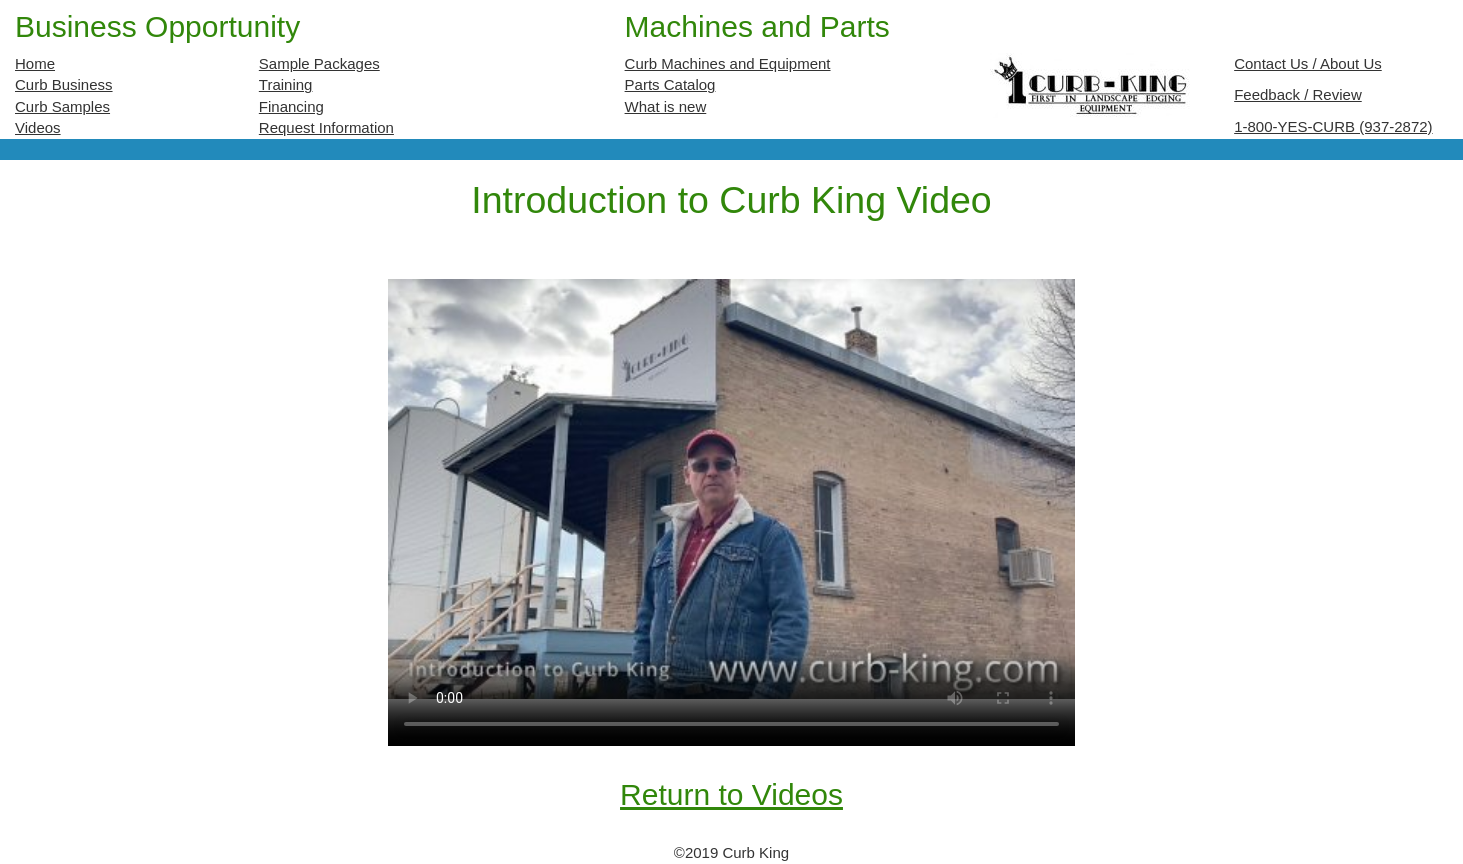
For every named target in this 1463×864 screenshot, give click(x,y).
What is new (666, 106)
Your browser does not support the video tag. (731, 488)
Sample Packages (319, 63)
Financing (291, 106)
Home (35, 63)
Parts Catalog (670, 84)
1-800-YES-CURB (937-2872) (1333, 126)
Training (286, 84)
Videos (38, 127)
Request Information (326, 127)
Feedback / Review (1298, 94)
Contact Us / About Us (1308, 63)
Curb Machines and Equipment (728, 63)
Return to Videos (731, 794)
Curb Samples (62, 106)
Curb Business (64, 84)
